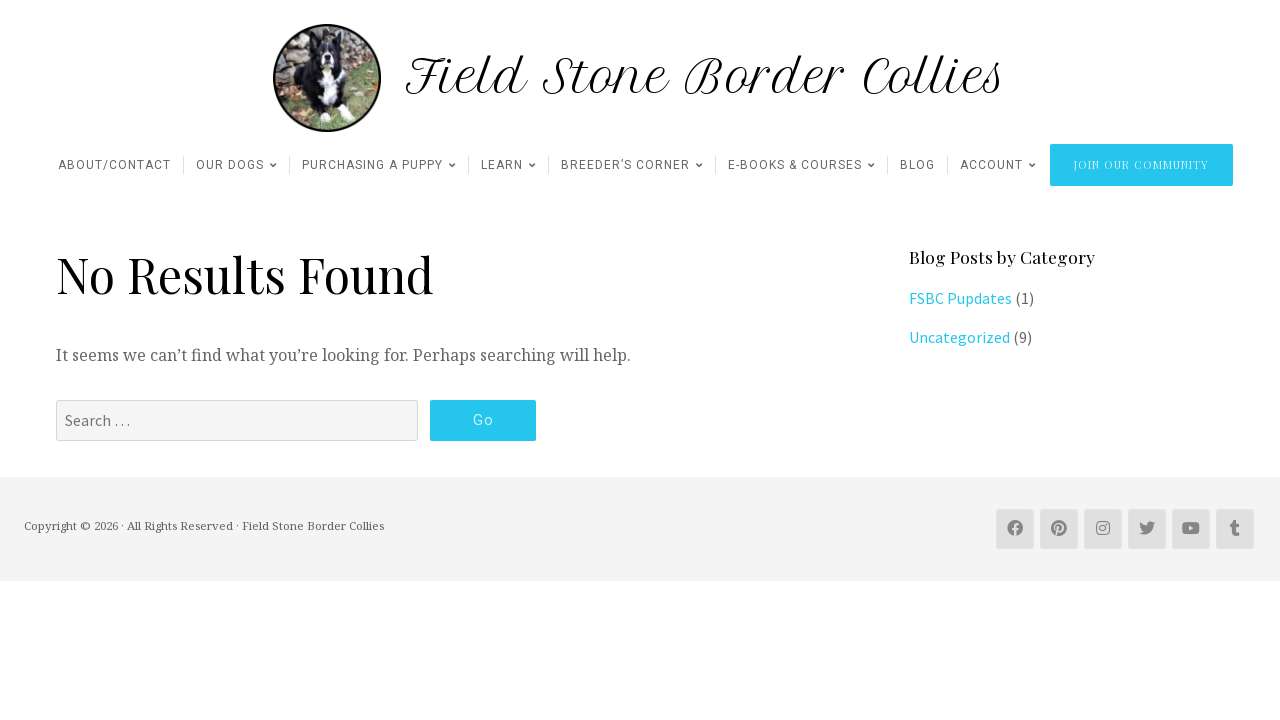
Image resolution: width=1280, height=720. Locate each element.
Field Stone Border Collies (707, 78)
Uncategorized (959, 337)
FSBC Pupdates (960, 298)
